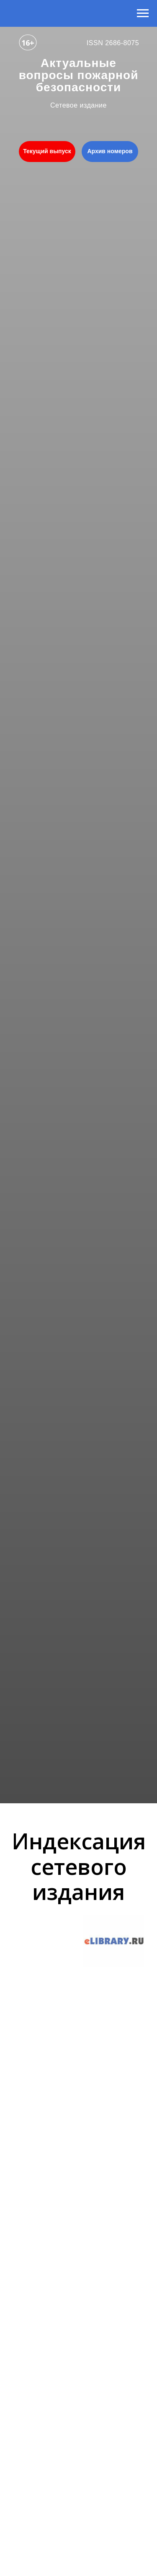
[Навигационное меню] (143, 13)
